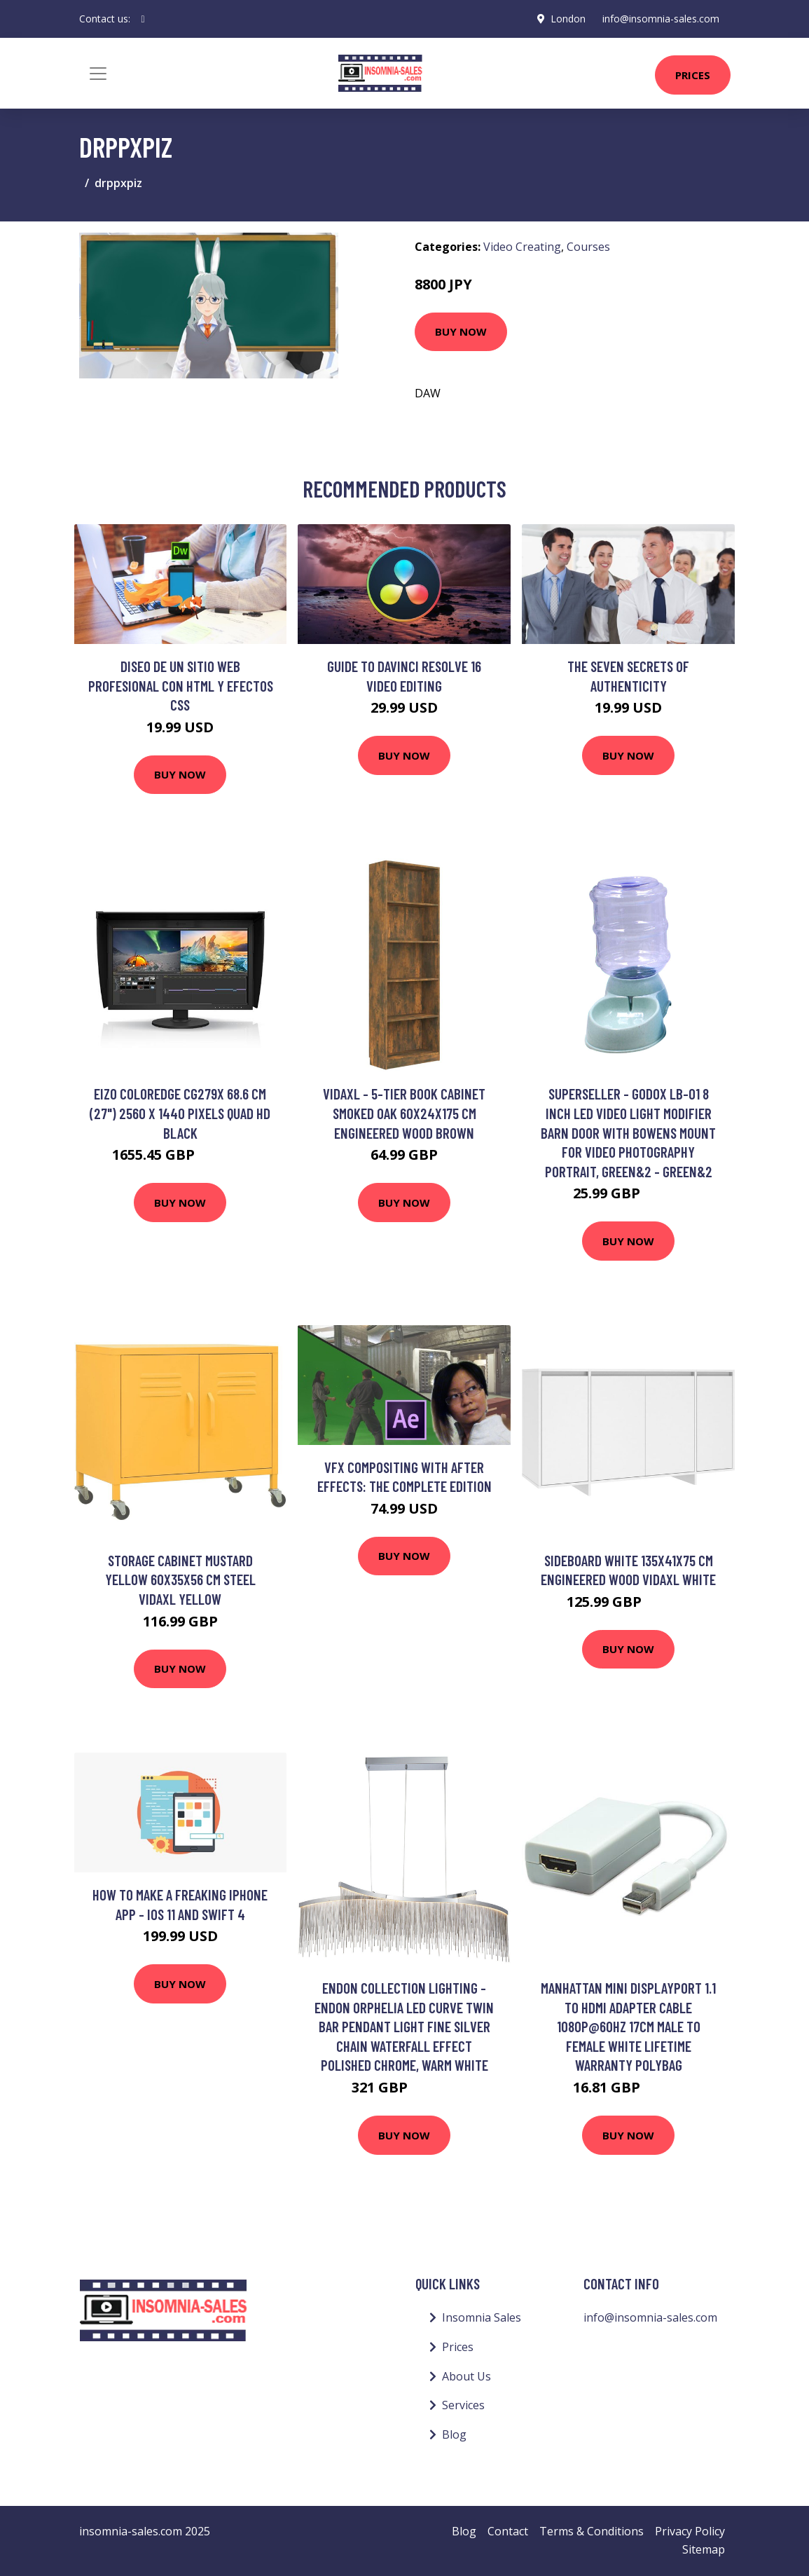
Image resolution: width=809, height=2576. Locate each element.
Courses (588, 246)
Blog (454, 2434)
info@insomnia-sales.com (660, 18)
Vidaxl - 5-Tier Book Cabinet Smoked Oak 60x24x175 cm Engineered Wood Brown (404, 1113)
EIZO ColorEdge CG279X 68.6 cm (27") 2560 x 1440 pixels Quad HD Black (180, 1113)
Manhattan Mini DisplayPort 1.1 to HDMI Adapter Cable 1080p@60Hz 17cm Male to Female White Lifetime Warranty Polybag (628, 2026)
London (568, 18)
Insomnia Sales (481, 2317)
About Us (466, 2376)
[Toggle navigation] (98, 73)
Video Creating (522, 246)
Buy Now (461, 331)
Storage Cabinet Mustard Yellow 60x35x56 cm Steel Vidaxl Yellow (180, 1579)
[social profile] (143, 19)
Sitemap (703, 2549)
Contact (508, 2531)
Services (463, 2405)
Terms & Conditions (591, 2531)
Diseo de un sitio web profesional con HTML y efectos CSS (180, 685)
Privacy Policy (690, 2531)
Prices (692, 75)
